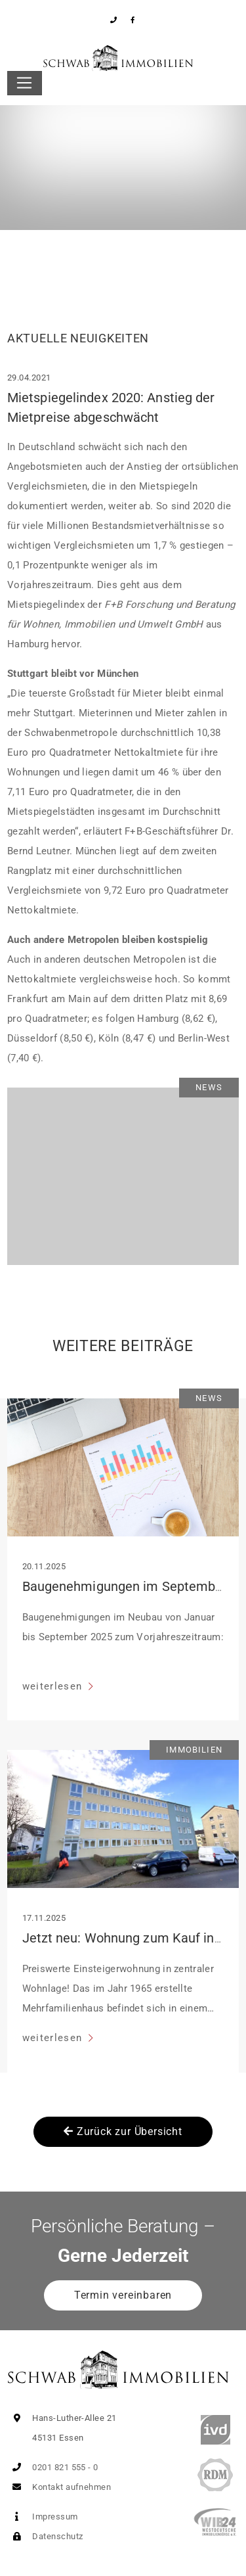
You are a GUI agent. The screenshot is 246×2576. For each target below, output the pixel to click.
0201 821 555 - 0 (52, 2467)
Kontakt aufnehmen (59, 2487)
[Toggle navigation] (24, 83)
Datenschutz (45, 2536)
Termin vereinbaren (123, 2295)
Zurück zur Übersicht (123, 2131)
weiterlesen (54, 1686)
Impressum (42, 2516)
